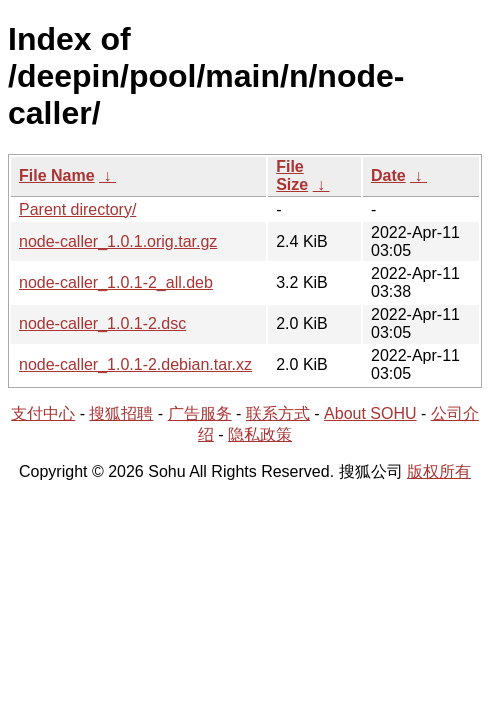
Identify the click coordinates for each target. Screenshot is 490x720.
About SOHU (370, 413)
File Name (57, 175)
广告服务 (200, 413)
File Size (292, 175)
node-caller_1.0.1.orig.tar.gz (118, 241)
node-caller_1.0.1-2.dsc (102, 323)
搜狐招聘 (121, 413)
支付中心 (43, 413)
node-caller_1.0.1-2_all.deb (116, 282)
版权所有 (439, 471)
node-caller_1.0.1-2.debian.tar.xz (135, 364)
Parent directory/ (77, 209)
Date (388, 175)
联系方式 (278, 413)
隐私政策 (260, 434)
